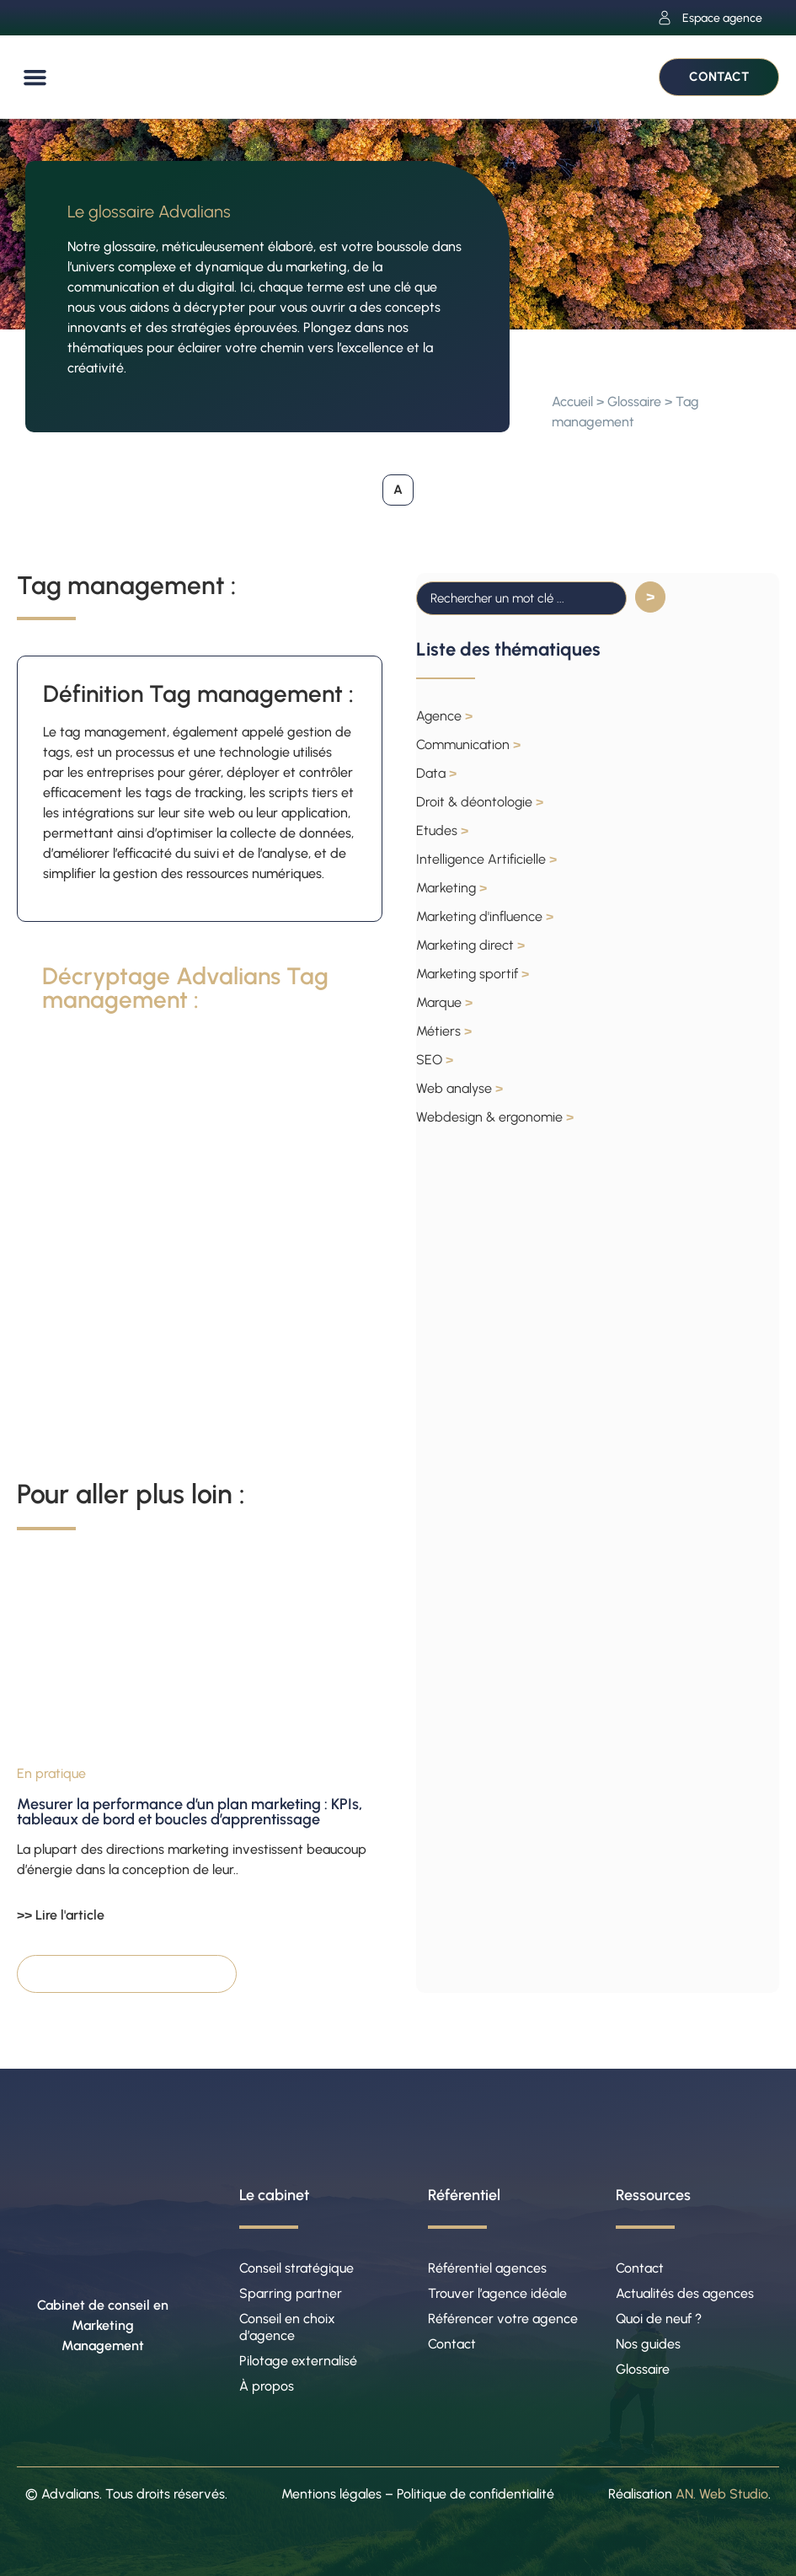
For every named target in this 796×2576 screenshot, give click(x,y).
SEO (434, 1060)
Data (436, 773)
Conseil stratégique (296, 2268)
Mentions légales (331, 2494)
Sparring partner (290, 2293)
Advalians (70, 2494)
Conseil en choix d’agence (287, 2327)
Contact (452, 2344)
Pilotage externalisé (298, 2361)
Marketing (451, 888)
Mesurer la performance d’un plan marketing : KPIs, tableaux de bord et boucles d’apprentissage (189, 1812)
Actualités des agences (685, 2293)
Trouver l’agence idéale (497, 2293)
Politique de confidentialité (475, 2494)
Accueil (572, 402)
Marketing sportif (472, 974)
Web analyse (459, 1088)
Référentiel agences (487, 2268)
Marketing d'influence (484, 916)
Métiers (444, 1031)
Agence (444, 716)
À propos (266, 2386)
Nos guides (648, 2344)
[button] (35, 77)
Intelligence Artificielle (486, 859)
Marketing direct (470, 945)
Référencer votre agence (503, 2319)
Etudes (442, 830)
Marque (444, 1002)
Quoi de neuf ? (659, 2319)
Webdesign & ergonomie (495, 1117)
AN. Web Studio (722, 2494)
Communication (468, 744)
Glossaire (634, 402)
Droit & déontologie (479, 802)
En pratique (51, 1773)
